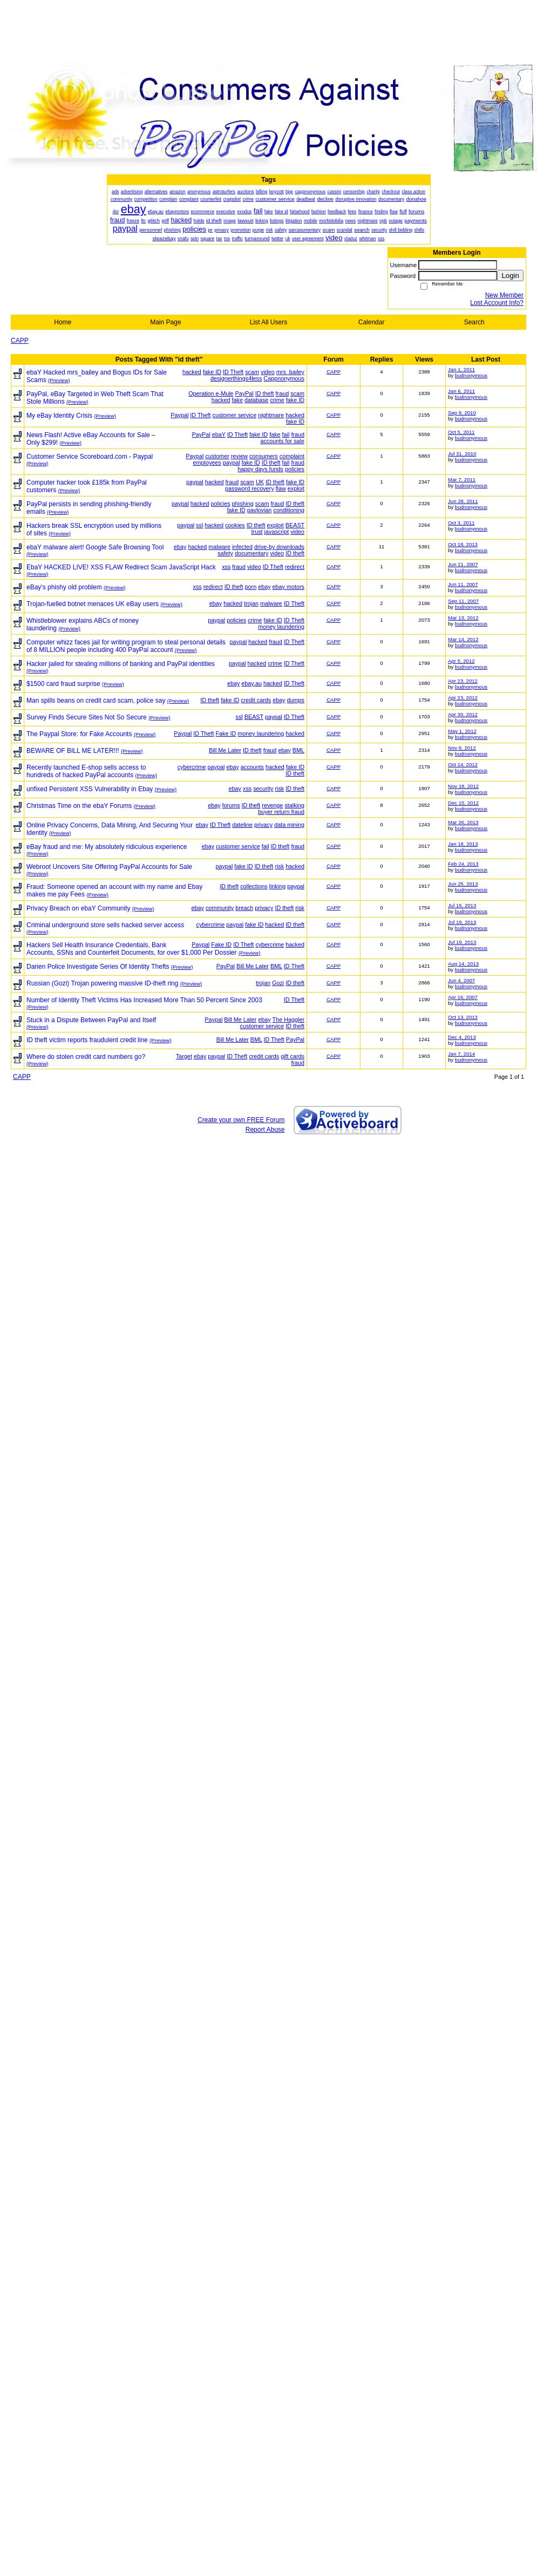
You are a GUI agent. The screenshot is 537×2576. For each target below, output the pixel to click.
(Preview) (59, 380)
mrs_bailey (290, 372)
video (268, 372)
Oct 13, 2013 (463, 1017)
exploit (296, 488)
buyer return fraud (281, 811)
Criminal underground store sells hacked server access (105, 925)
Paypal (179, 415)
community (220, 908)
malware (219, 546)
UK (260, 482)
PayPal (244, 393)
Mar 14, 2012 (463, 639)
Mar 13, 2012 (463, 618)
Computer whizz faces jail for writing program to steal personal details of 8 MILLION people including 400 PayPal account (126, 646)
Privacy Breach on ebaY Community (78, 908)
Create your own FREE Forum (241, 1120)
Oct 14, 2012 (463, 764)
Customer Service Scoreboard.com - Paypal (89, 456)
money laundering (281, 626)
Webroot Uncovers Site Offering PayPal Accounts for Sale (109, 867)
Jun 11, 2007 (463, 584)
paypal (231, 462)
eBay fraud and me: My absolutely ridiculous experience (106, 847)
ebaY (219, 434)
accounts (252, 767)
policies (294, 469)
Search (474, 322)
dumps (295, 700)
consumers (263, 456)
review (239, 456)
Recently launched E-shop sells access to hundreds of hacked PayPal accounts (86, 771)
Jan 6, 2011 (461, 391)
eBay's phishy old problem (64, 587)
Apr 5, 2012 (461, 661)
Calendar (371, 322)
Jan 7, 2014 (461, 1054)
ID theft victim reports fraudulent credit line (87, 1040)
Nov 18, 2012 (463, 786)
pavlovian (259, 510)
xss (226, 566)
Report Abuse (265, 1129)
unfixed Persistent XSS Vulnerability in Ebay (89, 789)
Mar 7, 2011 (461, 479)
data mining (289, 824)
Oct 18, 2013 (463, 544)
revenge (272, 805)
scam (252, 372)
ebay (180, 546)
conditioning (288, 510)
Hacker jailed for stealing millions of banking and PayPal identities (120, 664)
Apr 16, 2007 (463, 997)
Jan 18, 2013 (463, 844)
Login (510, 275)
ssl (199, 525)
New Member (504, 295)
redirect (294, 566)
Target (184, 1056)
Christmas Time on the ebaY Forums (79, 806)
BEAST (295, 525)
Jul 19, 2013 (462, 922)
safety (225, 553)
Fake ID (226, 733)
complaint (292, 456)
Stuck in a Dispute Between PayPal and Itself (91, 1020)
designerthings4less (236, 378)
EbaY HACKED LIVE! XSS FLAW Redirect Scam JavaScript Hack (121, 567)
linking (277, 886)
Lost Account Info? (497, 303)
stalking (294, 805)
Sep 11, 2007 (463, 601)
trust (257, 531)
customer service (235, 415)
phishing (243, 503)
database (256, 400)
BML (298, 750)
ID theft (264, 393)
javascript (276, 531)
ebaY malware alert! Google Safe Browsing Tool (95, 547)
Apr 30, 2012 (463, 714)
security (263, 788)
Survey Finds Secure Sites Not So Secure (86, 717)
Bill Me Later (225, 750)
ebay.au (251, 683)
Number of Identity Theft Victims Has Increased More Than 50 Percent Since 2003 (144, 1000)
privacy (263, 824)
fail (286, 434)
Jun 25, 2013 (463, 884)
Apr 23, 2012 (463, 681)
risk (279, 788)
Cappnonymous (283, 378)
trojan (251, 603)
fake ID (212, 372)
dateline (242, 824)
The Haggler (288, 1019)
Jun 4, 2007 (461, 980)
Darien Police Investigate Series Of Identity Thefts (97, 966)
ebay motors (288, 586)
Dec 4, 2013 (462, 1037)
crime (277, 400)
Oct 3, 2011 (461, 523)
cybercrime (192, 767)
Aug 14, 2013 (463, 964)
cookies (235, 525)
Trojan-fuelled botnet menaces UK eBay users (92, 604)
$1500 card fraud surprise (63, 684)
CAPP (20, 340)
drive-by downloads (279, 546)
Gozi (278, 983)
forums (231, 805)
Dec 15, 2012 (463, 803)
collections (253, 886)
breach (244, 908)
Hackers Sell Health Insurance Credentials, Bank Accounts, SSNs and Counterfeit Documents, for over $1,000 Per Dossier (131, 948)
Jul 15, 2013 (462, 905)
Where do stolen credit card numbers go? (85, 1057)
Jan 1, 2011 (461, 369)
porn (251, 586)
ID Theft (233, 372)
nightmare (271, 415)
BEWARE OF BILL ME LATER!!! (72, 751)
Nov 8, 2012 (462, 748)
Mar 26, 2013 (463, 822)
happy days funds (260, 469)
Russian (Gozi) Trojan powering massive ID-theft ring (102, 983)
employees (207, 462)
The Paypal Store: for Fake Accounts (79, 734)
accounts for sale (282, 441)
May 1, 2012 (462, 731)
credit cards (256, 700)
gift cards (292, 1056)
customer (217, 456)
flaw (281, 488)
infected (242, 546)
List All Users (268, 322)
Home (62, 322)
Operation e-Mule (210, 393)
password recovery (249, 488)
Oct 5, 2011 (461, 432)
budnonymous (471, 375)
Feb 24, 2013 (463, 864)
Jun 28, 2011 (463, 501)
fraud (282, 393)
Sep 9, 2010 (462, 413)
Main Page (165, 322)
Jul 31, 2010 (462, 454)
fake (237, 400)
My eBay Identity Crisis (59, 415)
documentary (251, 553)
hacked (191, 372)
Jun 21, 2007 (463, 564)
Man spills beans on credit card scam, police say (95, 700)
